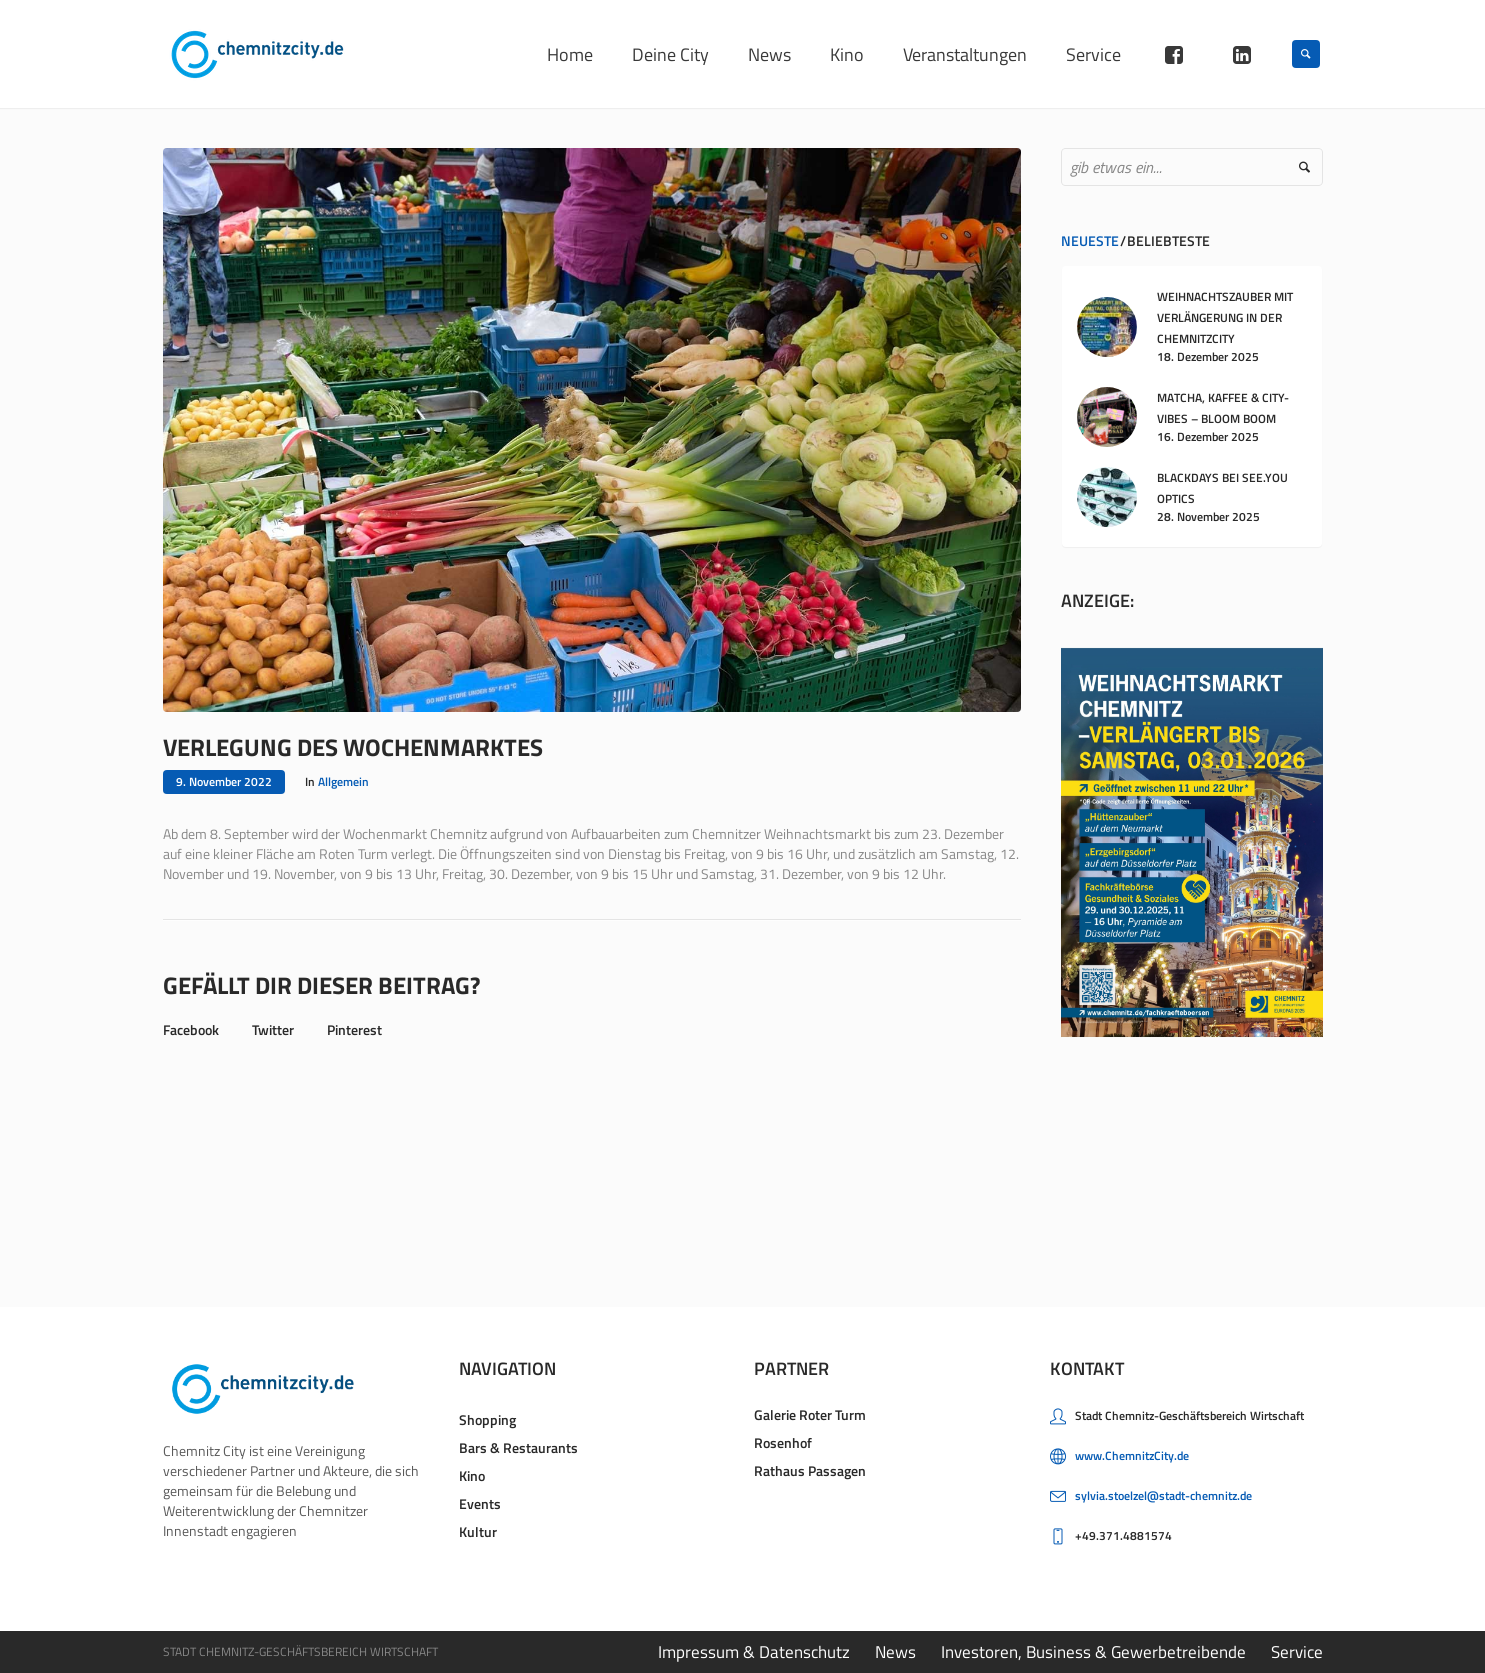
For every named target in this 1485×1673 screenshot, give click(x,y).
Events (480, 1503)
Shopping (487, 1419)
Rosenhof (783, 1442)
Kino (472, 1475)
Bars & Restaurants (518, 1447)
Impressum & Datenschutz (754, 1652)
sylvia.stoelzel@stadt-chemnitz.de (1163, 1495)
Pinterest (354, 1029)
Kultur (478, 1531)
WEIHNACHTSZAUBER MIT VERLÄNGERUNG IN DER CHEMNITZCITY (1225, 317)
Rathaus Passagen (810, 1470)
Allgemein (343, 781)
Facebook (191, 1029)
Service (1297, 1652)
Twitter (273, 1029)
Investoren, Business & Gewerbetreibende (1093, 1652)
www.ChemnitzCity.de (1132, 1455)
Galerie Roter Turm (810, 1414)
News (895, 1652)
